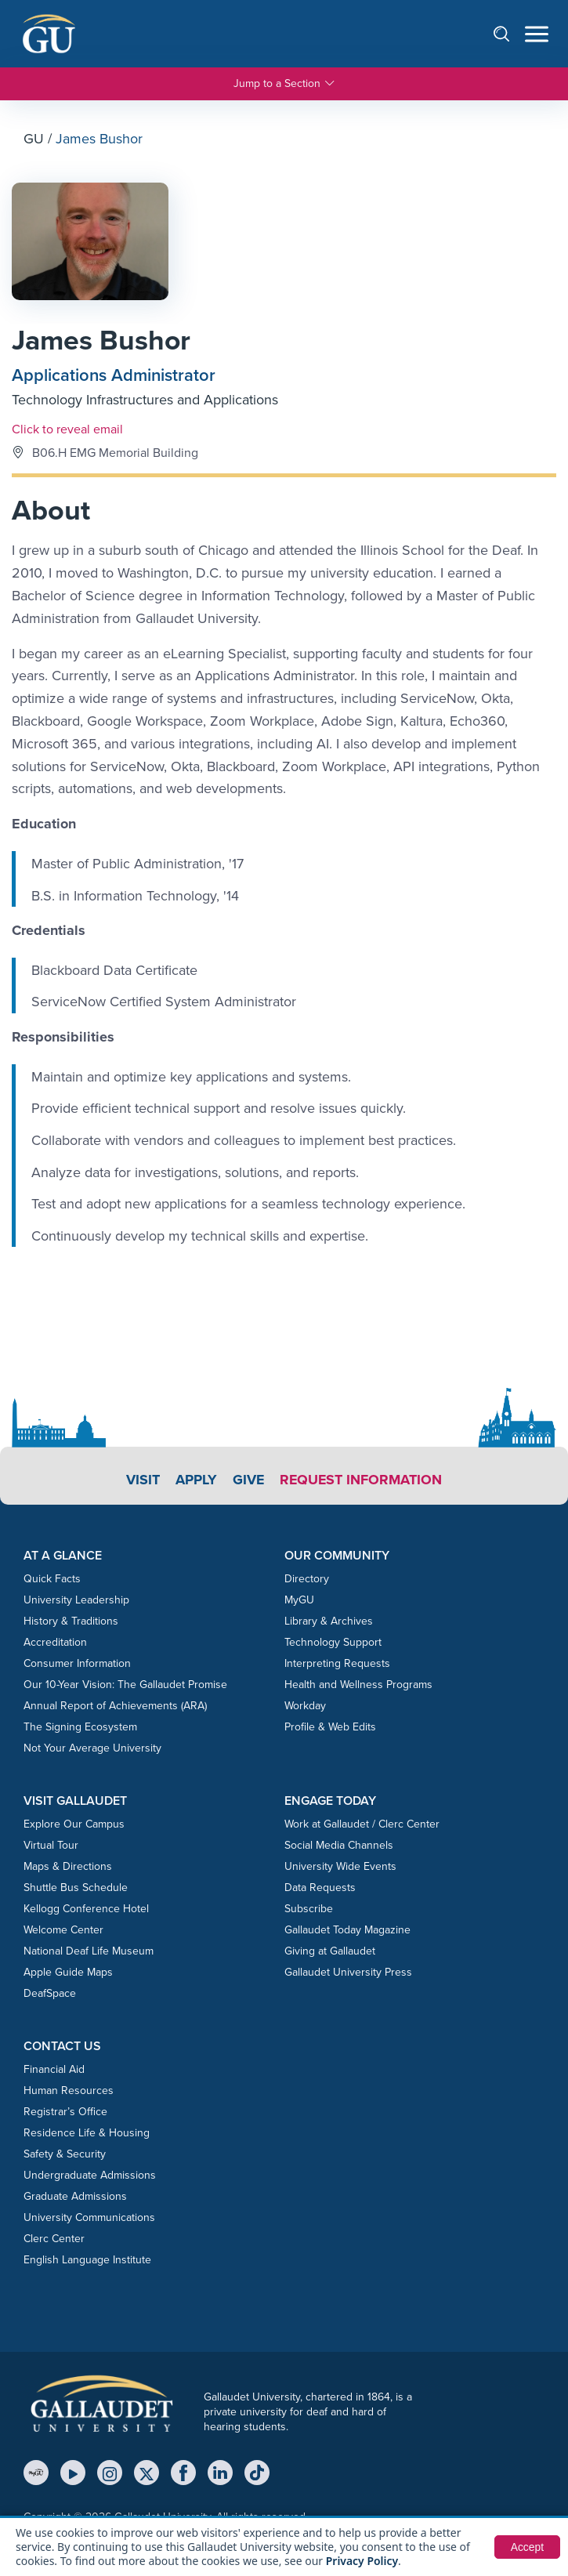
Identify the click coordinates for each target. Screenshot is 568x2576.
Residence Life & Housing (87, 2133)
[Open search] (509, 33)
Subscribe (308, 1909)
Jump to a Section (284, 83)
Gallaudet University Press (348, 1973)
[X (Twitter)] (146, 2473)
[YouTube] (72, 2473)
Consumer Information (77, 1663)
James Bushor (103, 340)
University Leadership (76, 1600)
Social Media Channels (338, 1846)
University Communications (89, 2218)
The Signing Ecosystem (80, 1727)
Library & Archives (328, 1621)
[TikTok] (257, 2473)
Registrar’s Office (65, 2112)
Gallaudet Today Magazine (347, 1930)
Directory (306, 1579)
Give (248, 1479)
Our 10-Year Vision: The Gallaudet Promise (125, 1684)
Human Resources (69, 2091)
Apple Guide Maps (68, 1973)
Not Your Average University (92, 1748)
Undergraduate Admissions (90, 2176)
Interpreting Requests (337, 1663)
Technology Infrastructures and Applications (145, 400)
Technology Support (333, 1642)
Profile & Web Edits (330, 1727)
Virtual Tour (51, 1846)
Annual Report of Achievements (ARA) (115, 1705)
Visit (142, 1479)
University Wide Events (340, 1867)
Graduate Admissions (75, 2197)
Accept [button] (527, 2547)
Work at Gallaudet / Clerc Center (362, 1825)
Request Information (361, 1479)
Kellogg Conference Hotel (86, 1909)
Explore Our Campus (74, 1825)
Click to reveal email (67, 428)
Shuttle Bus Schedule (76, 1888)
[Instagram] (109, 2473)
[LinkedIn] (220, 2473)
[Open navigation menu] (536, 34)
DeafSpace (50, 1994)
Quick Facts (52, 1579)
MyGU (299, 1600)
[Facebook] (183, 2473)
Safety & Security (65, 2155)
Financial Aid (54, 2070)
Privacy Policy (362, 2560)
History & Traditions (71, 1621)
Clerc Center (54, 2239)
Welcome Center (63, 1930)
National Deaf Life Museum (89, 1952)
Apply (195, 1479)
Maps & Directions (68, 1867)
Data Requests (320, 1888)
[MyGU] (36, 2473)
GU (34, 139)
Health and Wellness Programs (358, 1684)
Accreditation (55, 1642)
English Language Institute (87, 2260)
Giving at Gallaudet (329, 1952)
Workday (305, 1705)
